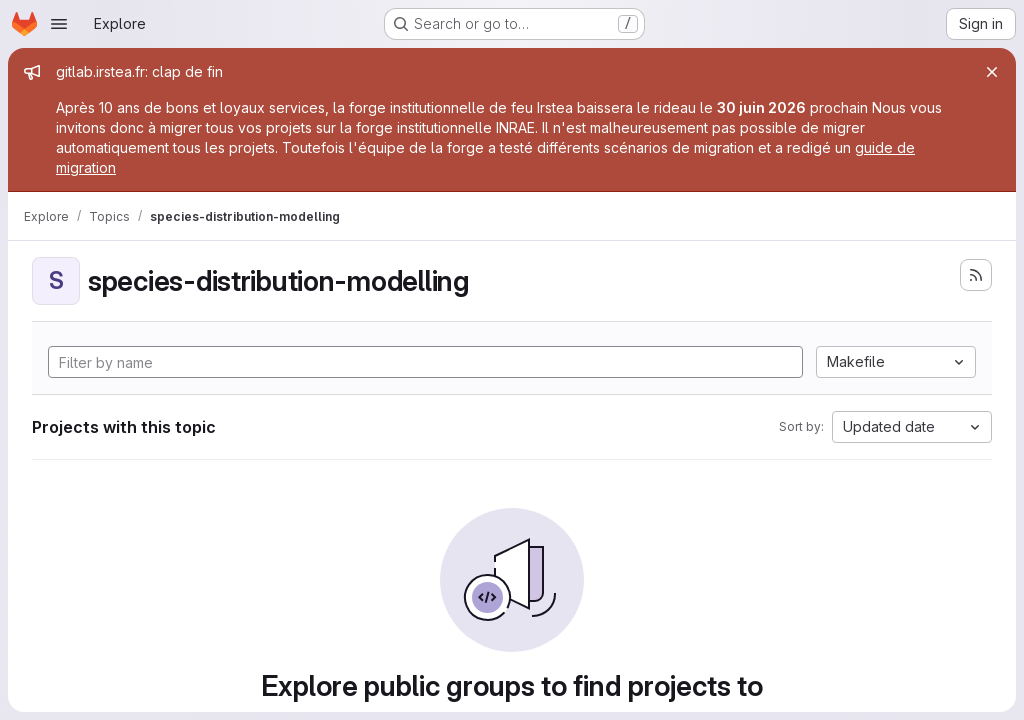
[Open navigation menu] (59, 24)
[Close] (992, 72)
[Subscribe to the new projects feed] (976, 275)
